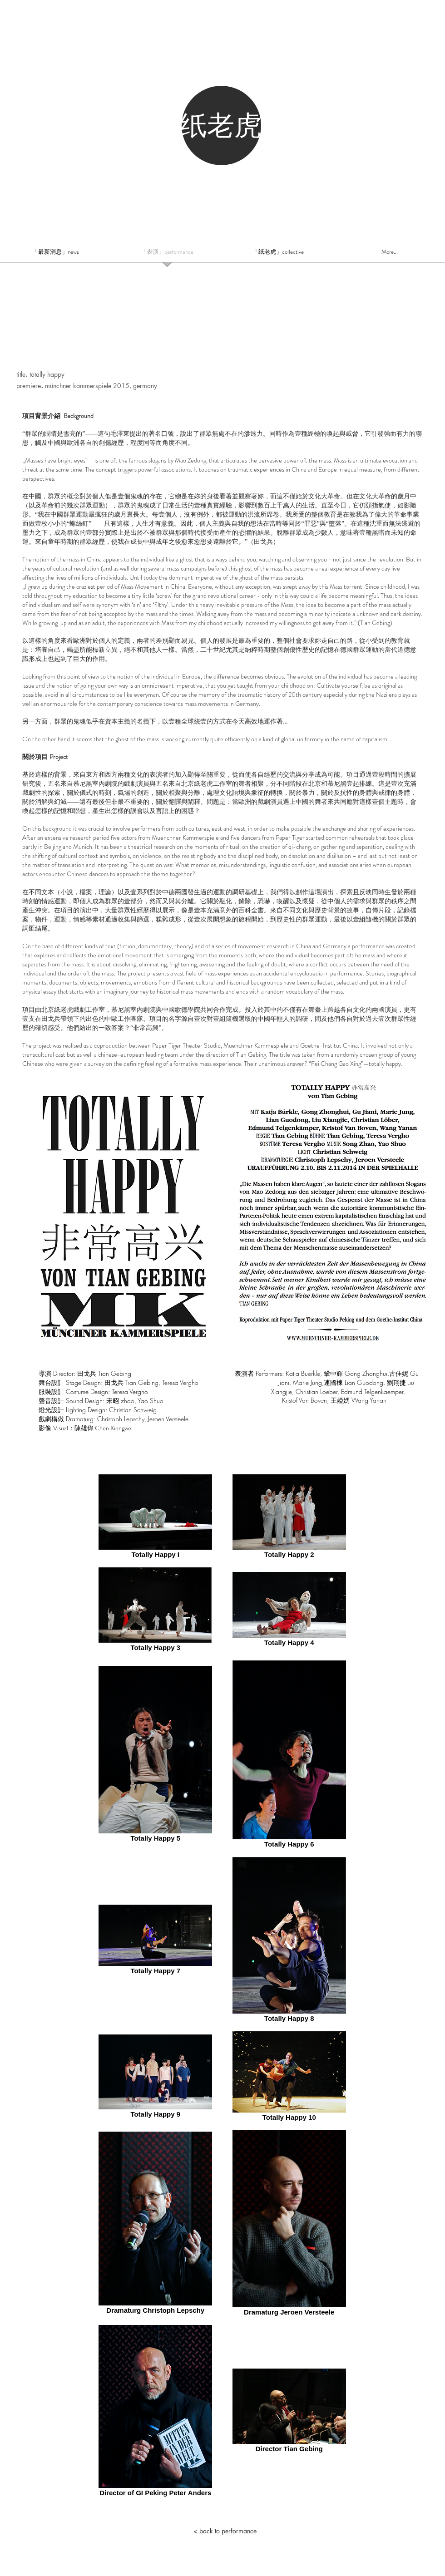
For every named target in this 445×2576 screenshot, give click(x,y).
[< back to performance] (225, 2531)
